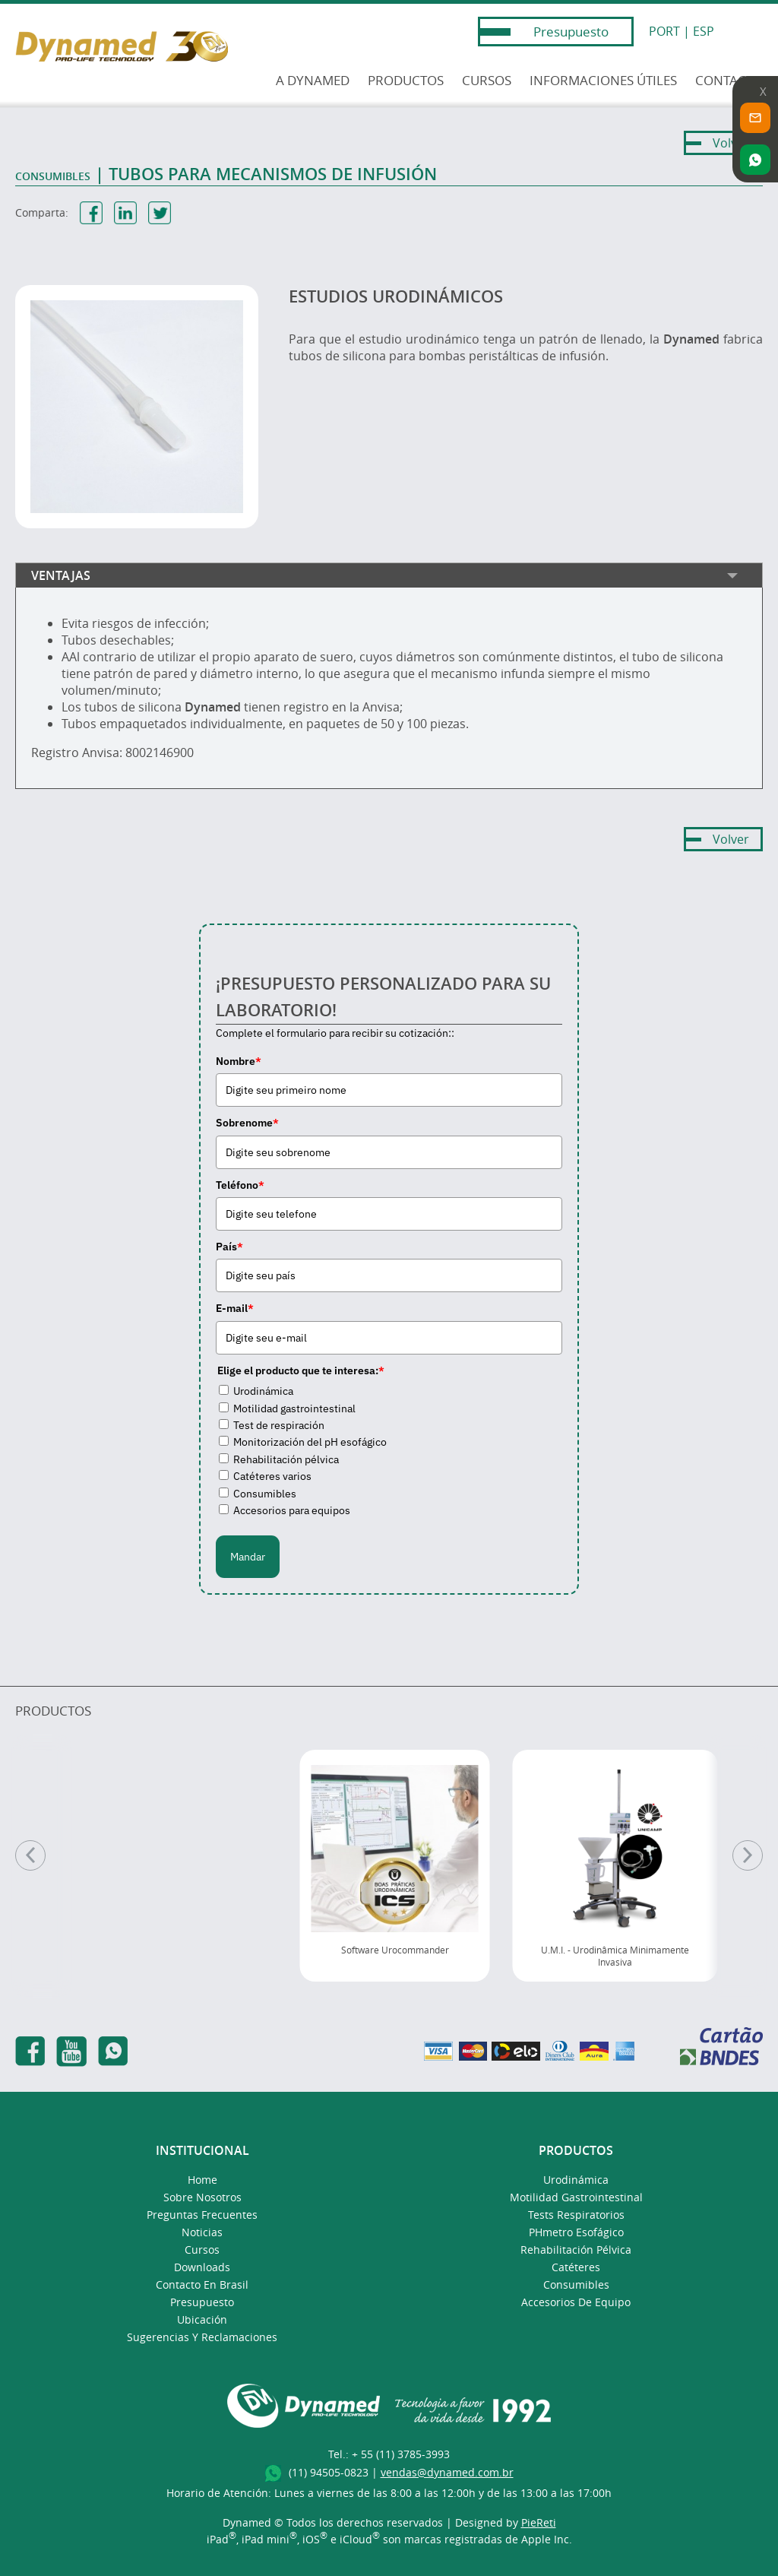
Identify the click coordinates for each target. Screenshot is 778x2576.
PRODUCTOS (406, 80)
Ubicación (202, 2319)
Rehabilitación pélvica (286, 1459)
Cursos (202, 2249)
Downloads (202, 2267)
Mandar (247, 1557)
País (229, 1246)
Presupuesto (571, 31)
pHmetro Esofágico (576, 2232)
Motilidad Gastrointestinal (576, 2197)
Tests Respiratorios (576, 2214)
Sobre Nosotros (202, 2197)
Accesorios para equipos (291, 1510)
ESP (703, 31)
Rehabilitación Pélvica (575, 2249)
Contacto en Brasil (202, 2284)
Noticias (202, 2232)
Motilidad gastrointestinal (294, 1408)
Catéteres (576, 2267)
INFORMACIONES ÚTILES (603, 80)
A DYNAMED (312, 80)
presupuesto (202, 2302)
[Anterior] (30, 1855)
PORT (664, 31)
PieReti (538, 2522)
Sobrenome (247, 1123)
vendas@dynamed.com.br (447, 2472)
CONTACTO (729, 80)
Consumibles (264, 1493)
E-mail (235, 1308)
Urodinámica (263, 1391)
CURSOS (486, 80)
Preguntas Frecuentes (202, 2214)
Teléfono (240, 1185)
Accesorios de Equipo (576, 2302)
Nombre (238, 1061)
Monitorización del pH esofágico (310, 1442)
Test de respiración (278, 1425)
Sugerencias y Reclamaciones (202, 2337)
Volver (731, 143)
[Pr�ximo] (747, 1855)
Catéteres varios (272, 1476)
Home (202, 2179)
